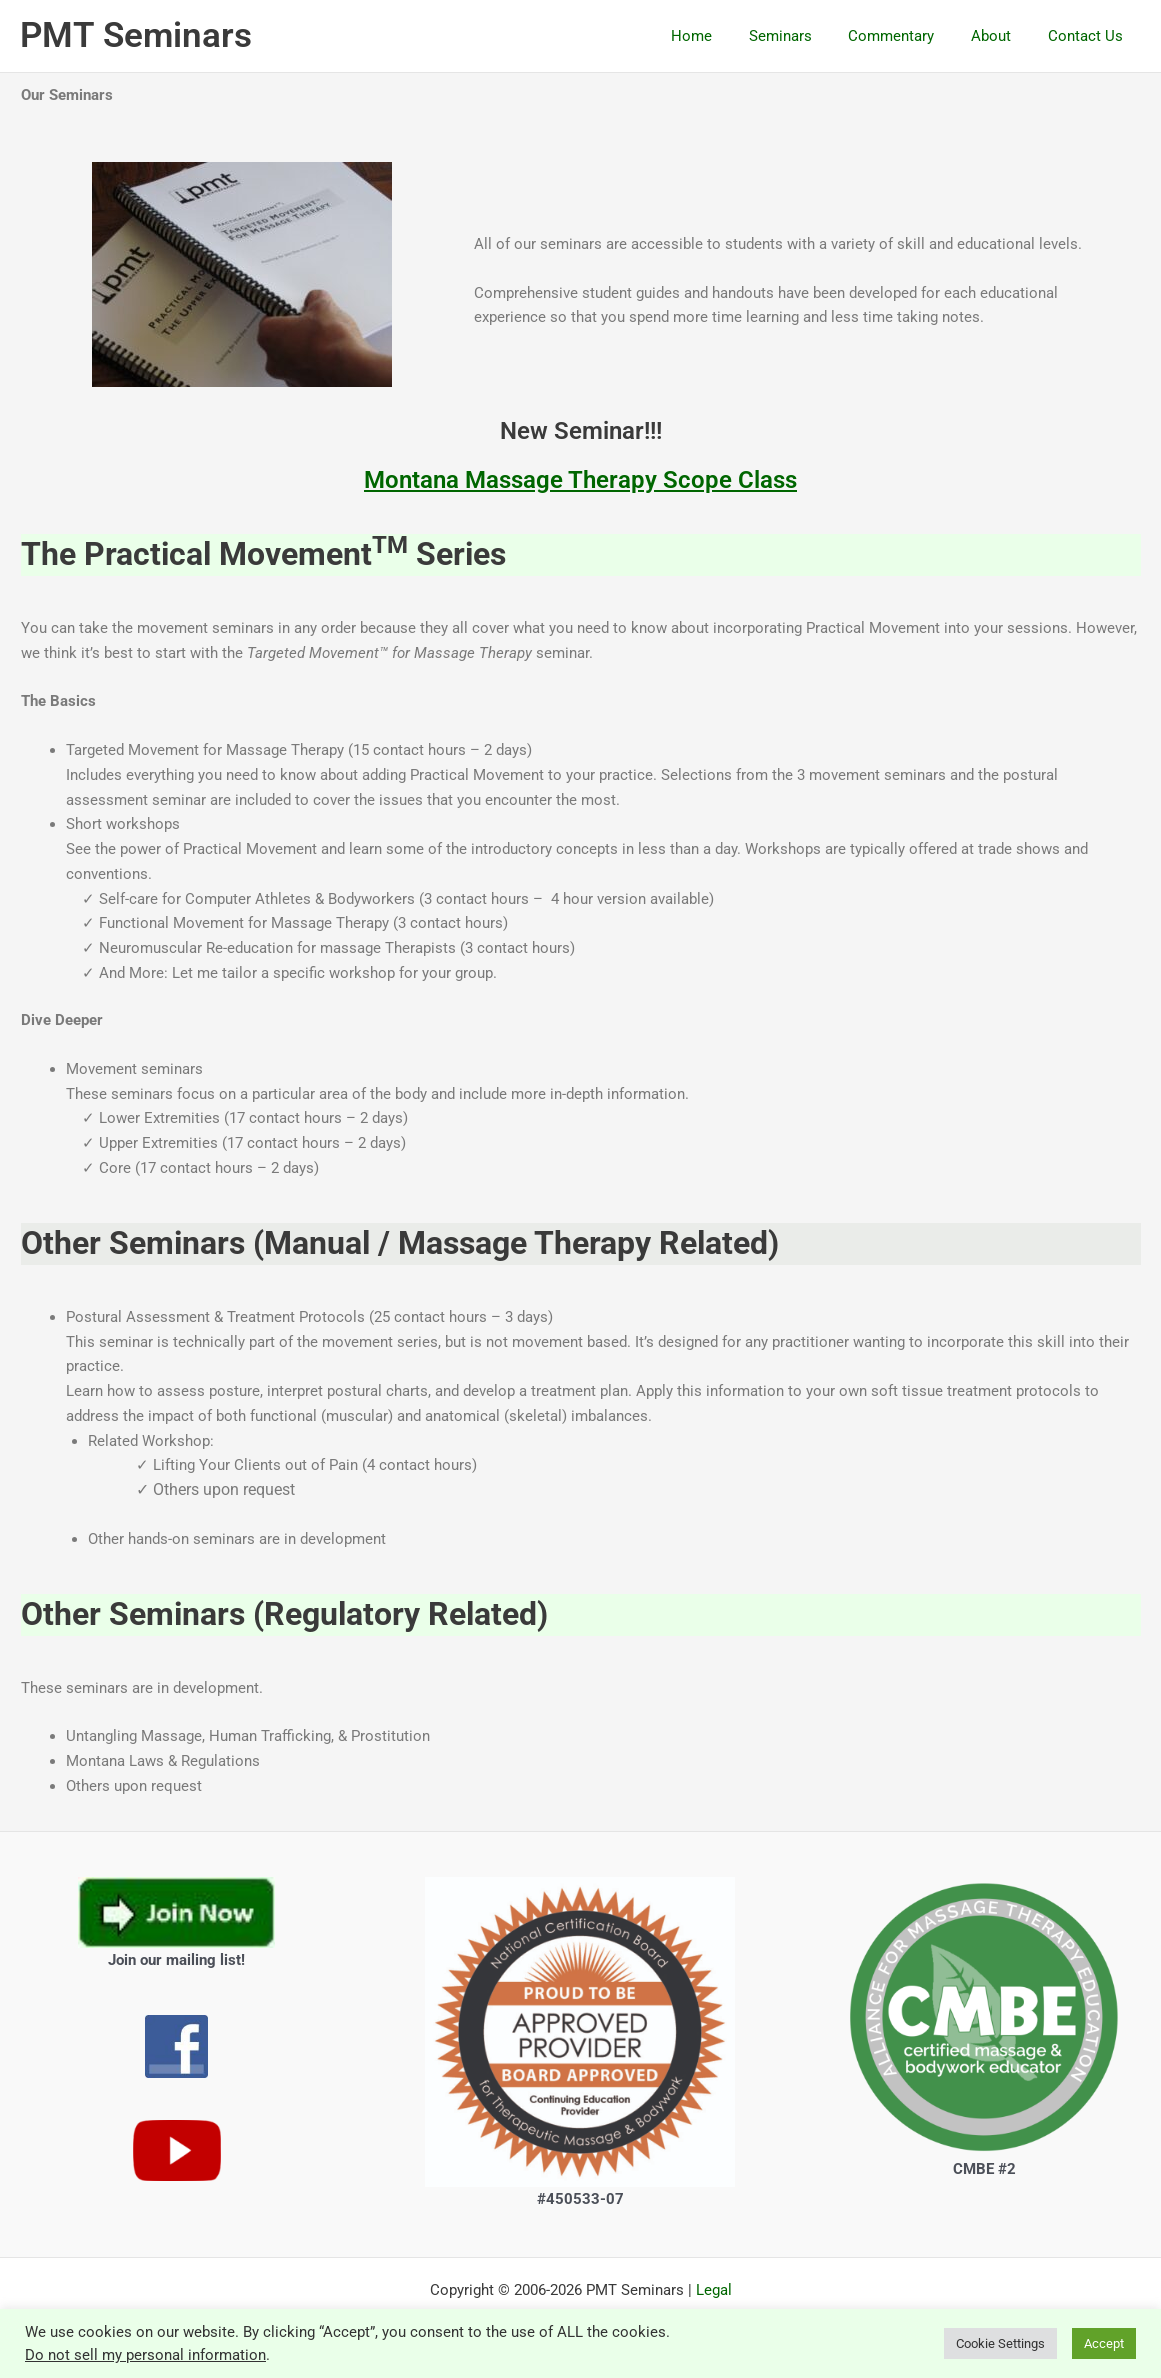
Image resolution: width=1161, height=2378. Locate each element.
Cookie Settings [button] (1000, 2343)
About (1001, 36)
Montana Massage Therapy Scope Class (580, 480)
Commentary (908, 36)
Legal (714, 2290)
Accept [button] (1104, 2343)
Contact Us (1088, 36)
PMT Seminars (136, 35)
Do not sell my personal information (145, 2355)
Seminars (803, 36)
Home (721, 36)
